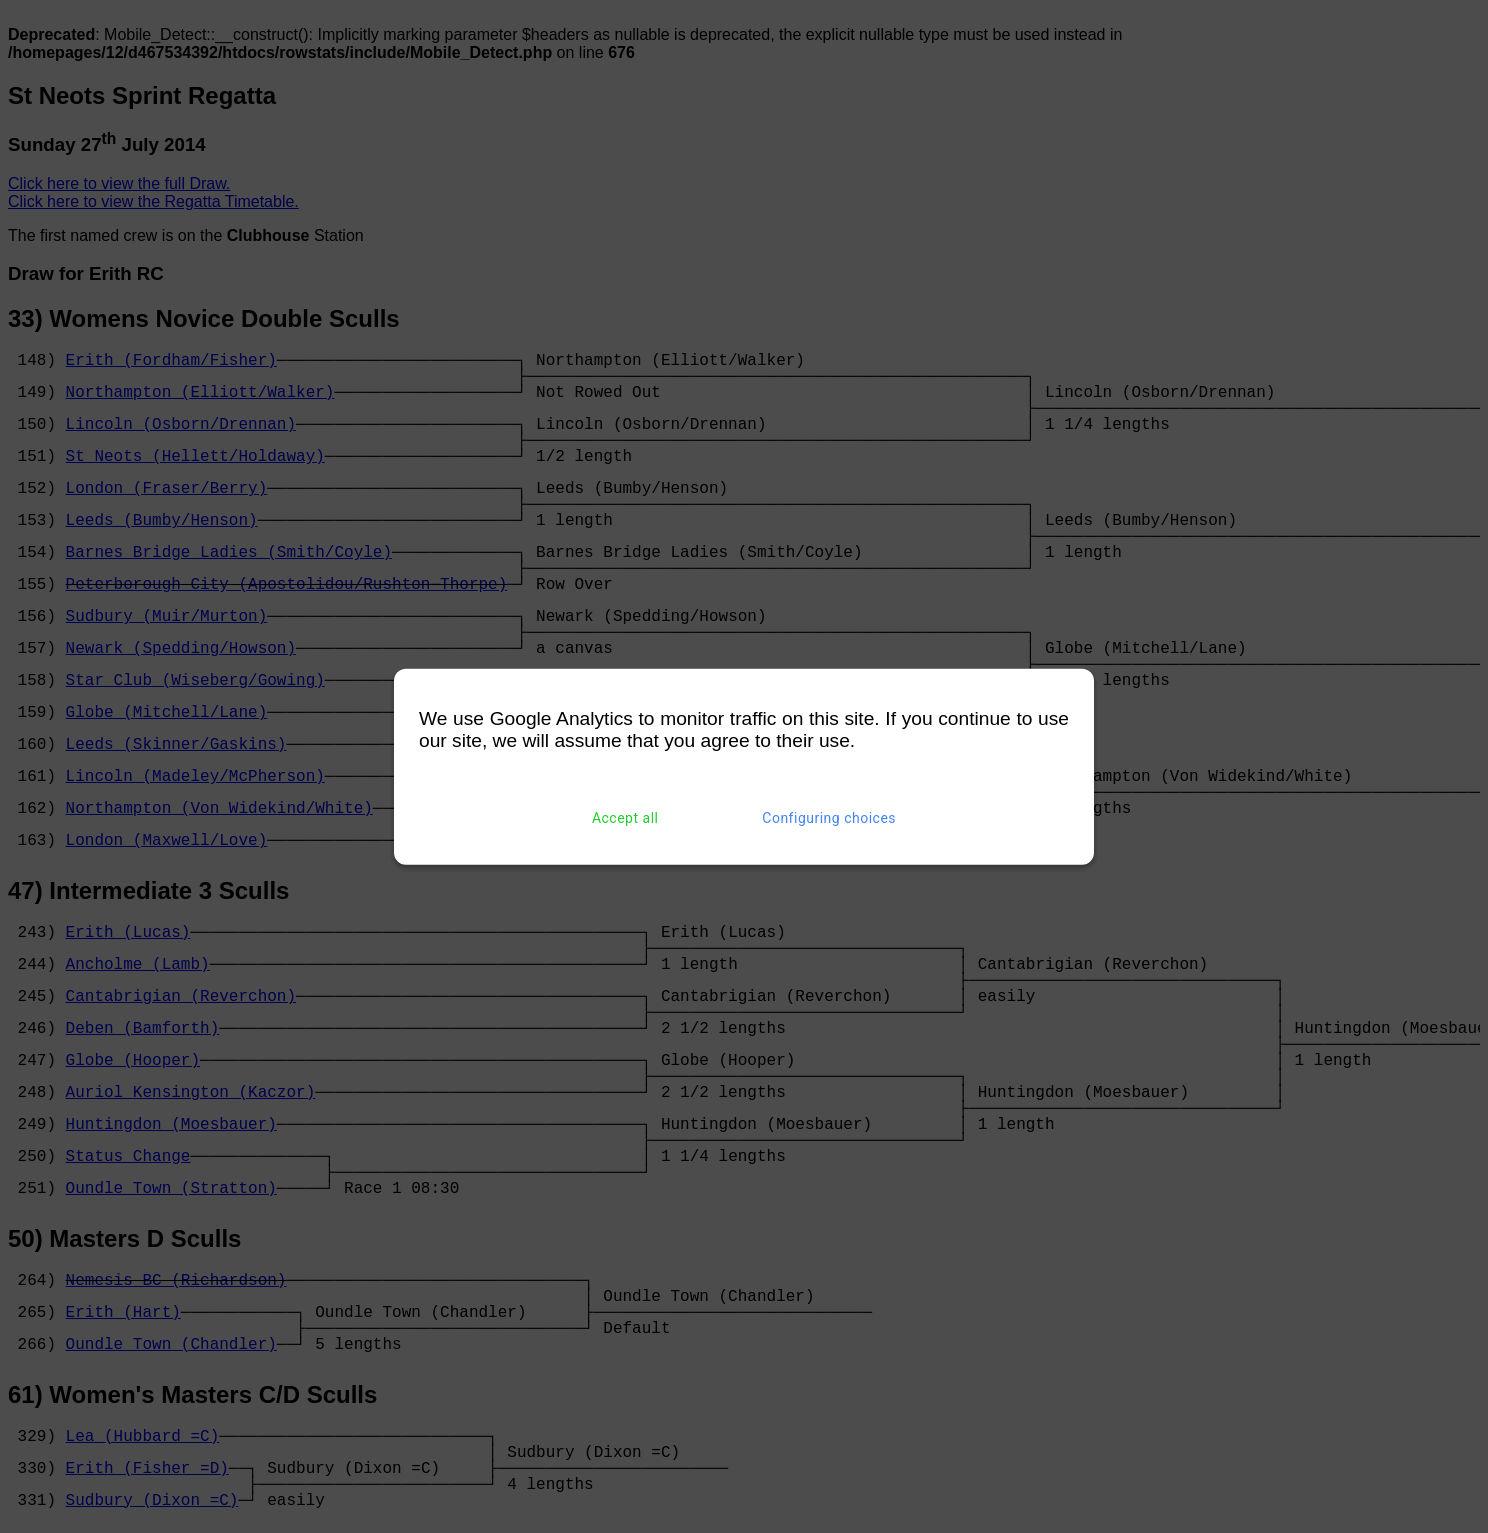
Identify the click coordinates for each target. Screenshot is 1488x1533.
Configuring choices (829, 818)
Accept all (625, 818)
